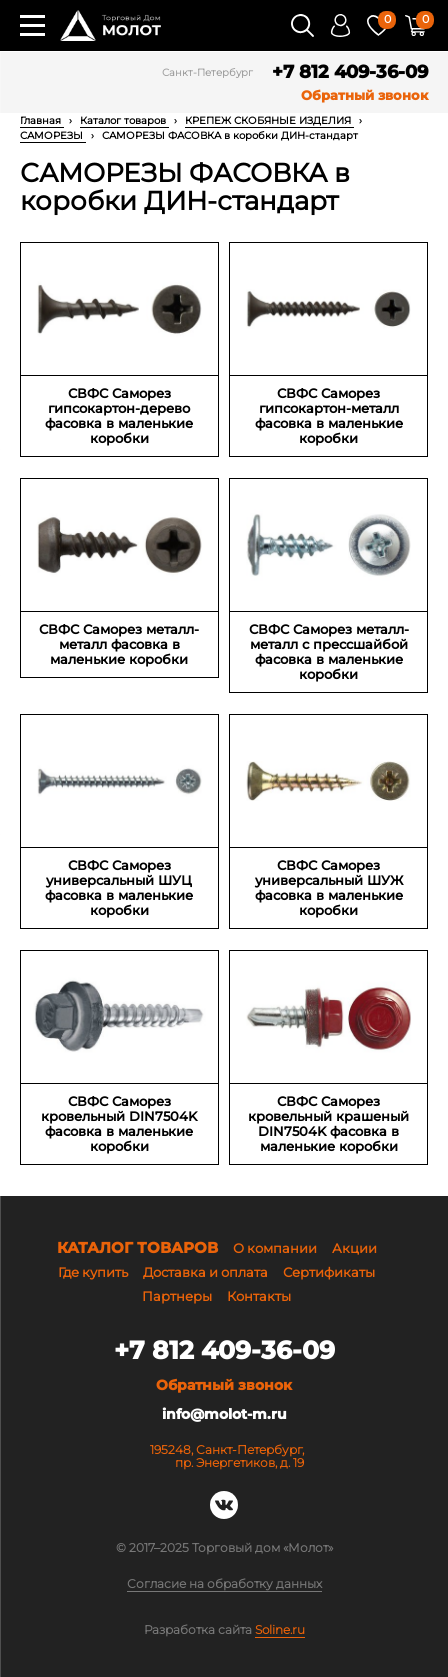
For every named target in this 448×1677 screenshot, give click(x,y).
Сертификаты (329, 1272)
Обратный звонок (364, 95)
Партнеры (177, 1296)
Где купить (93, 1272)
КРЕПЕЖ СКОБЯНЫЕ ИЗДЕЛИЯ (269, 120)
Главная (42, 120)
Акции (354, 1248)
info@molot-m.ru (224, 1414)
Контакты (259, 1296)
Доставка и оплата (205, 1272)
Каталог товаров (124, 120)
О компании (275, 1248)
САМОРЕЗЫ (53, 135)
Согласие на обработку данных (224, 1584)
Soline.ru (280, 1630)
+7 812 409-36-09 (350, 72)
